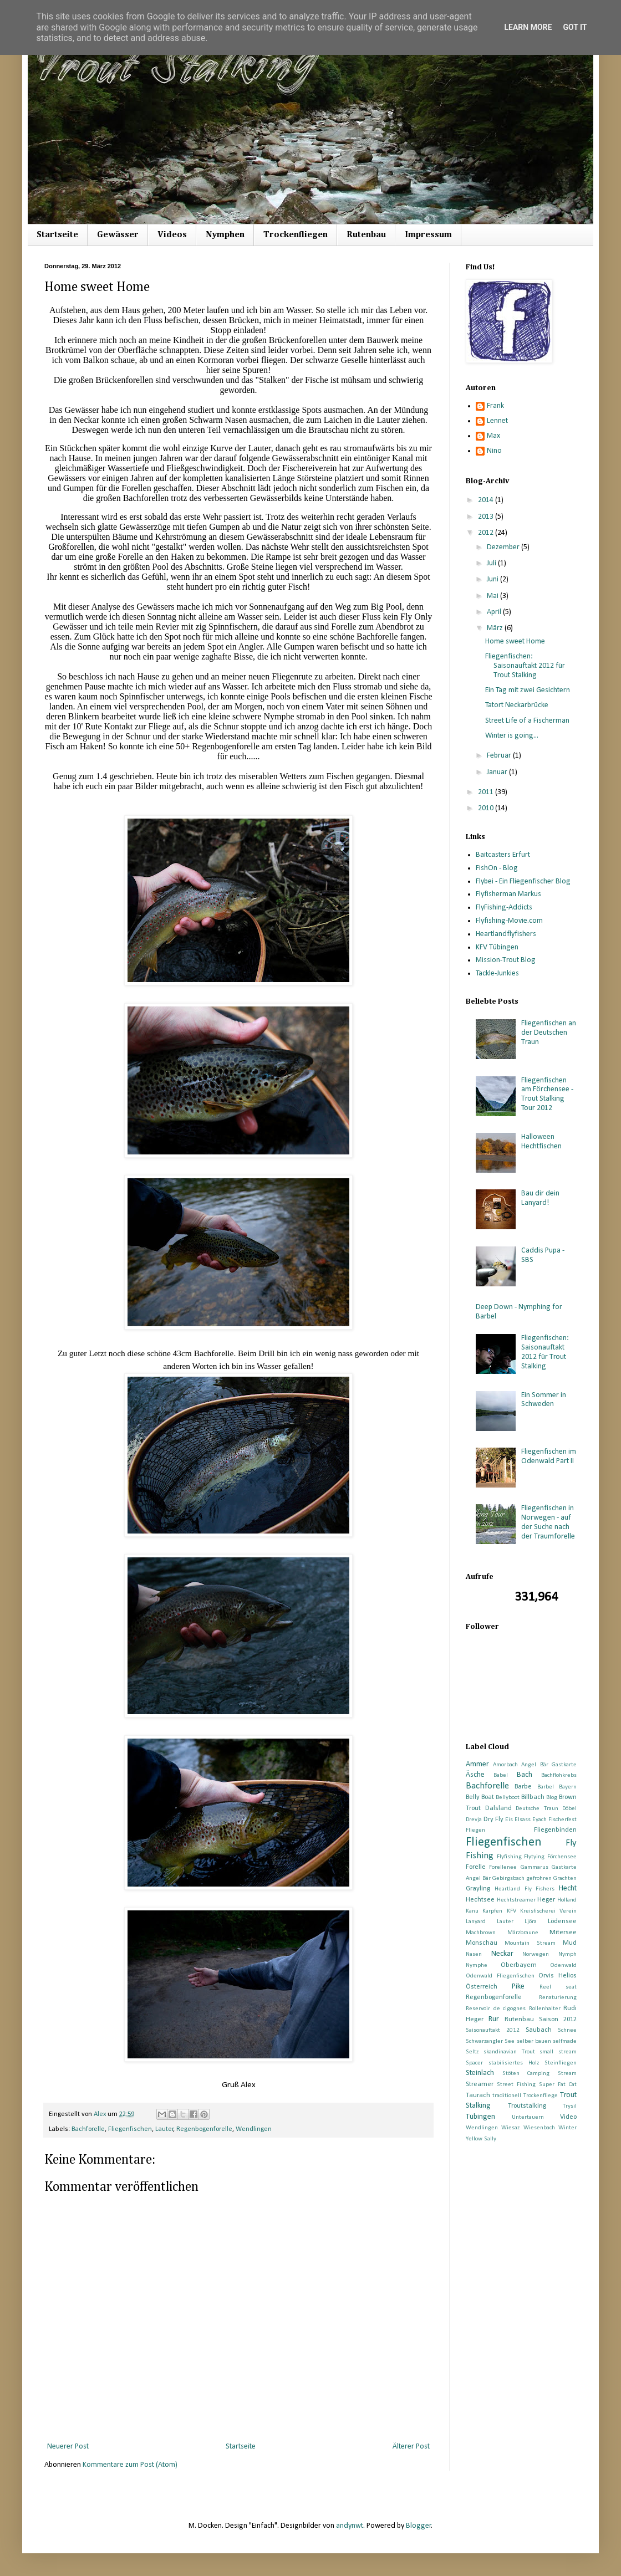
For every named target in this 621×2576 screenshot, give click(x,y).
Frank (495, 406)
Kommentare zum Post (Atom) (130, 2465)
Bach (524, 1775)
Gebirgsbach (508, 1878)
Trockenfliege (540, 2096)
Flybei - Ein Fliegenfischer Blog (523, 881)
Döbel (569, 1809)
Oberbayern (519, 1965)
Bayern (568, 1787)
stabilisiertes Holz (513, 2063)
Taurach (478, 2095)
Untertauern (528, 2117)
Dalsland (498, 1808)
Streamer (479, 2084)
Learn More (528, 27)
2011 (486, 792)
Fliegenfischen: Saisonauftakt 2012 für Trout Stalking (525, 665)
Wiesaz (510, 2128)
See (510, 2041)
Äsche (475, 1775)
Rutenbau (366, 235)
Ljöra (531, 1922)
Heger (546, 1900)
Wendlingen (254, 2129)
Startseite (57, 235)
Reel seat (558, 1987)
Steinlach (480, 2073)
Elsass (523, 1820)
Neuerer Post (68, 2446)
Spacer (474, 2063)
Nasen (474, 1954)
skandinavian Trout (509, 2052)
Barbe (523, 1786)
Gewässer (118, 235)
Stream (567, 2074)
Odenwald (563, 1965)
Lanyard (476, 1922)
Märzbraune (522, 1933)
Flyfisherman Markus (508, 894)
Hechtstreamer (516, 1900)
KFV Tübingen (497, 947)
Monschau (481, 1943)
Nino (494, 451)
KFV (511, 1911)
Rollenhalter (545, 2009)
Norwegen (535, 1954)
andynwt (349, 2526)
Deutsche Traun (537, 1809)
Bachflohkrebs (559, 1775)
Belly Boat (480, 1797)
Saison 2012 (558, 2019)
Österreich (481, 1987)
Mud (570, 1943)
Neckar (502, 1954)
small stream (558, 2052)
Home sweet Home (515, 641)
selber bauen (534, 2041)
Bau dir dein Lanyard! (540, 1198)
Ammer (477, 1764)
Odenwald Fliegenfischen (500, 1976)
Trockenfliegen (295, 235)
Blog (551, 1798)
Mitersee (563, 1932)
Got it (575, 27)
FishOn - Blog (497, 868)
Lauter (164, 2129)
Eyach (539, 1820)
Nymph (567, 1954)
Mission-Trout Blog (506, 960)
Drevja (474, 1820)
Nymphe (476, 1965)
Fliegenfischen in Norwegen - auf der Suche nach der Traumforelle (548, 1522)
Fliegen (475, 1830)
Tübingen (480, 2117)
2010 (486, 808)
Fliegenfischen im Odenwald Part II (548, 1456)
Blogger (418, 2526)
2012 (486, 533)
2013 (486, 517)
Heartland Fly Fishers (525, 1889)
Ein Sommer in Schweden (543, 1400)
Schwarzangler (484, 2041)
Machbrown (481, 1933)
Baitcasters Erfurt (503, 855)
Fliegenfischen (130, 2129)
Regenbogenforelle (204, 2129)
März (496, 628)
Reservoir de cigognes (496, 2009)
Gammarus (534, 1867)
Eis (509, 1820)
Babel (500, 1775)
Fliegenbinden (555, 1830)
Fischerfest (562, 1820)
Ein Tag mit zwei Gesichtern (527, 690)
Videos (172, 235)
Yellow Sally (481, 2139)
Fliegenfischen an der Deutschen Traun (548, 1032)
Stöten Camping (526, 2074)
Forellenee (503, 1867)
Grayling (478, 1888)
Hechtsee (480, 1900)
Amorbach (505, 1765)
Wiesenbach (539, 2128)
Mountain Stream (530, 1943)
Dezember (504, 547)
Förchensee (562, 1857)
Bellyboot (508, 1798)
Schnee (567, 2030)
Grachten (565, 1878)
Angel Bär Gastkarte (549, 1765)
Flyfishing (509, 1857)
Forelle (476, 1867)
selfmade (565, 2041)
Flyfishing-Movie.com (509, 921)
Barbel (545, 1787)
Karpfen (492, 1911)
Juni (493, 579)
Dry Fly (493, 1819)
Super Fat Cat (558, 2085)
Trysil (570, 2106)
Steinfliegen (560, 2063)
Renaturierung (558, 1998)
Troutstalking (527, 2106)
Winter (567, 2128)
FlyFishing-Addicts (504, 907)
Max (493, 436)
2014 (486, 500)
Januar (498, 772)
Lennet (497, 421)
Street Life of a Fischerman (527, 721)
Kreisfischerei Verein (548, 1911)
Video (568, 2117)
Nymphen (225, 235)
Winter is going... (511, 736)
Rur (493, 2019)
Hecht (568, 1888)
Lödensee (562, 1921)
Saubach (539, 2030)
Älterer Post (411, 2446)
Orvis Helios (557, 1975)
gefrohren (539, 1878)
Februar (500, 756)
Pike (518, 1986)
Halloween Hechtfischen (541, 1142)
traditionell (506, 2096)
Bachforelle (88, 2129)
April (495, 612)
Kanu (472, 1911)
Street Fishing (516, 2085)
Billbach (532, 1797)
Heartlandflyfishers (506, 934)
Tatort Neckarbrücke (516, 705)
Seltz (472, 2052)
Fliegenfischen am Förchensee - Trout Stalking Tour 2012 (547, 1094)
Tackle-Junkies (497, 973)
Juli (492, 563)
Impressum (428, 235)
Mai (493, 596)
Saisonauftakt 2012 (493, 2030)
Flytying (534, 1857)
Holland (567, 1900)
